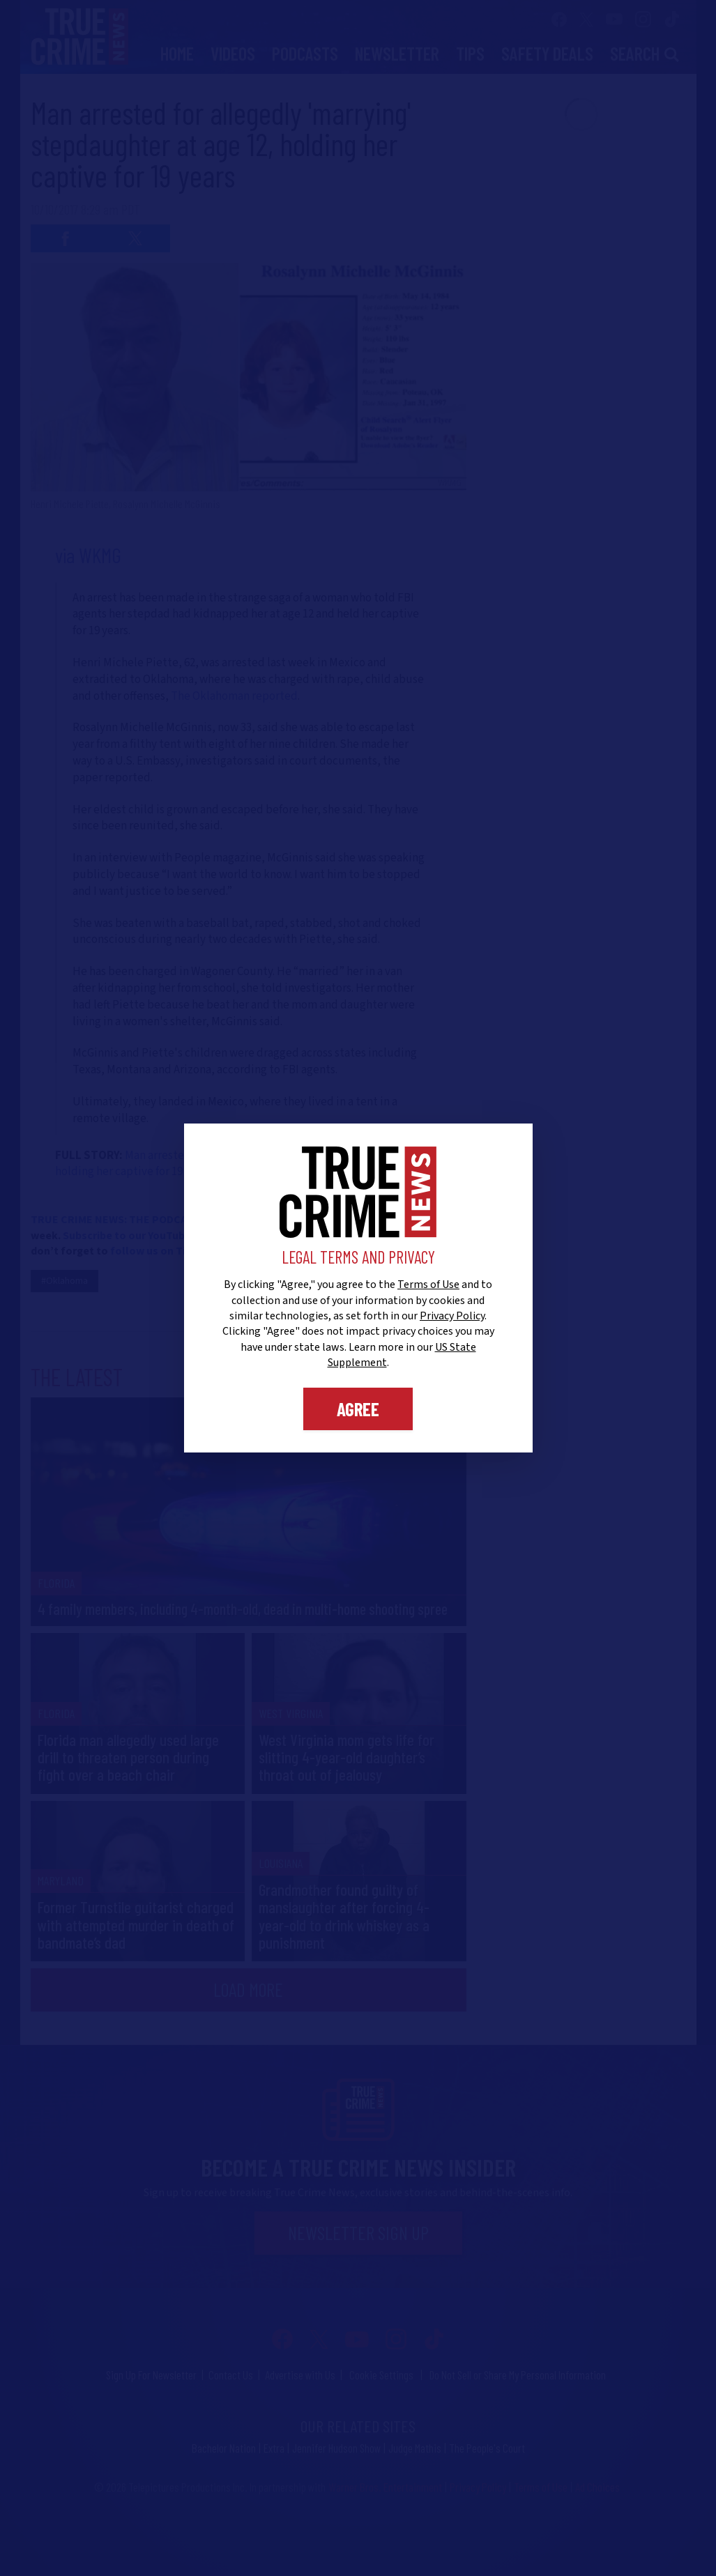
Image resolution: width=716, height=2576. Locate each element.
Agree (358, 1408)
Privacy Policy (452, 1316)
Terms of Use (428, 1284)
